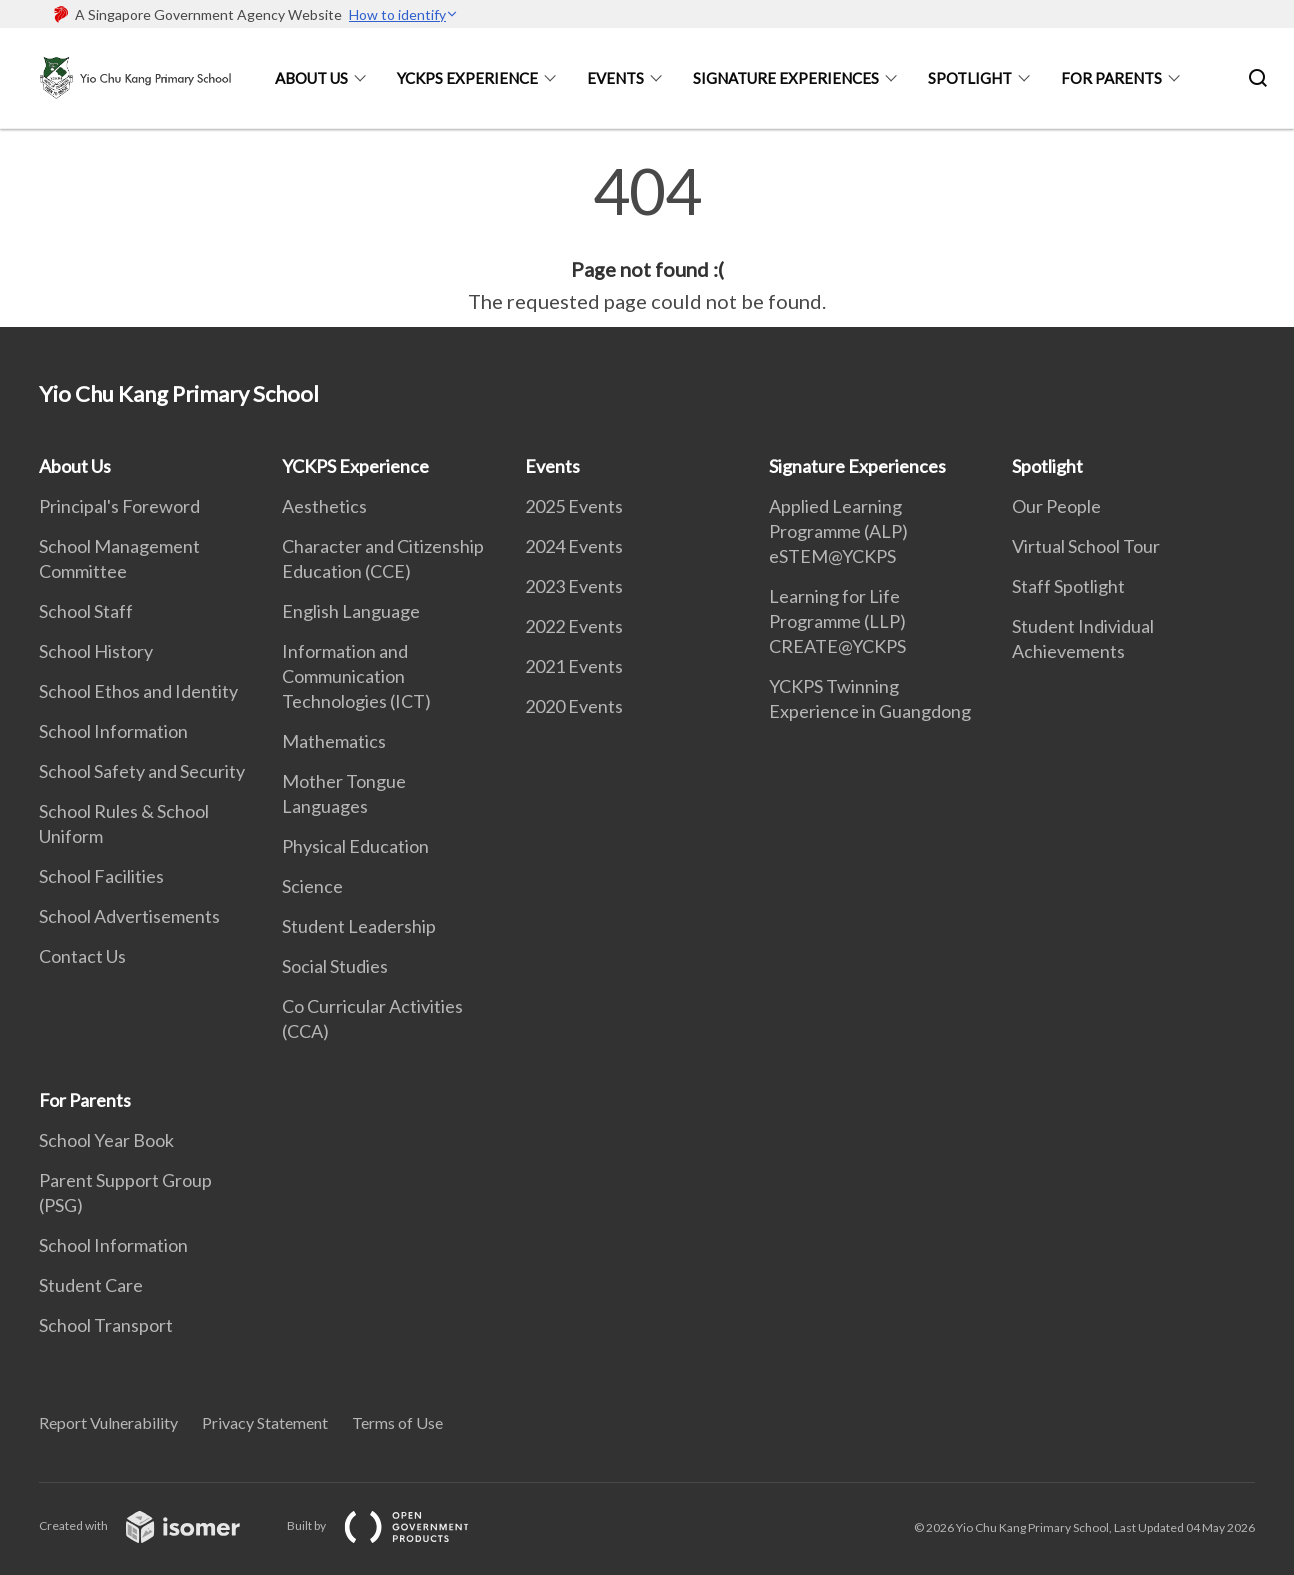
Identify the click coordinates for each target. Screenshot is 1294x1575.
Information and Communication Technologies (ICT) (356, 676)
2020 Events (574, 706)
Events (615, 78)
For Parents (1111, 78)
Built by (394, 1525)
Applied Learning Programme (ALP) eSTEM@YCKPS (838, 531)
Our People (1056, 506)
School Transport (106, 1325)
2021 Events (574, 666)
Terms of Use (397, 1422)
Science (312, 886)
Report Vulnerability (108, 1422)
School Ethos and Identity (138, 691)
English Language (351, 611)
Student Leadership (359, 926)
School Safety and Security (142, 771)
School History (96, 651)
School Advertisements (129, 916)
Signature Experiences (786, 78)
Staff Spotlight (1068, 586)
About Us (311, 78)
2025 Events (574, 506)
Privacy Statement (265, 1422)
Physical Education (355, 846)
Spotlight (970, 78)
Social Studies (335, 966)
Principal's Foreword (119, 506)
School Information (113, 731)
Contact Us (82, 956)
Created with (155, 1525)
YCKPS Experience (467, 78)
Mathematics (334, 741)
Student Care (91, 1285)
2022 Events (574, 626)
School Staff (86, 611)
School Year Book (106, 1140)
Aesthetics (324, 506)
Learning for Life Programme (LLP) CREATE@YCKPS (837, 621)
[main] (647, 238)
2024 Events (574, 546)
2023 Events (574, 586)
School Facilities (101, 876)
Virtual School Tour (1086, 546)
